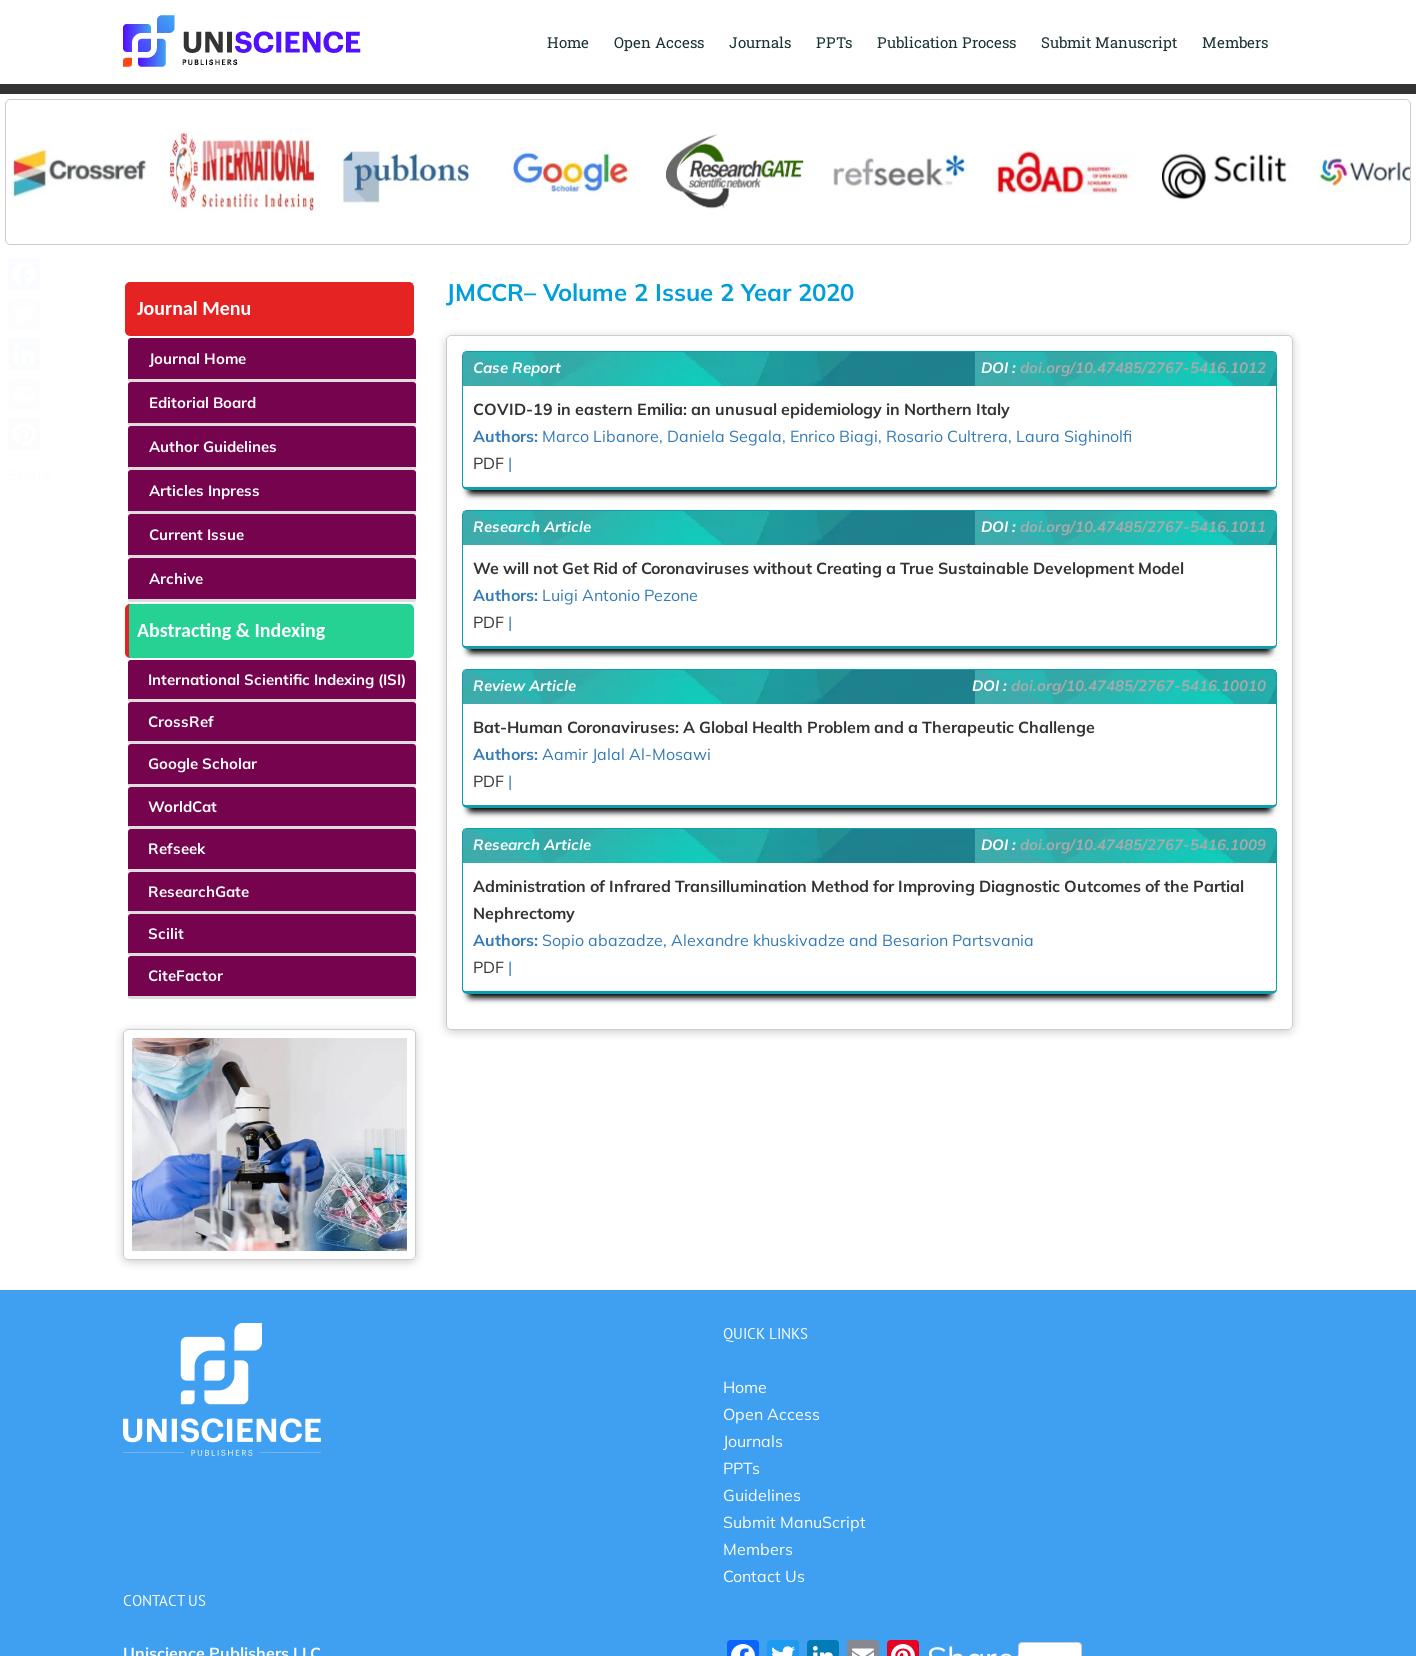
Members (758, 1550)
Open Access (771, 1415)
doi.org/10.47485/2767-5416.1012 (1143, 368)
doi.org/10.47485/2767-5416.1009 (1143, 845)
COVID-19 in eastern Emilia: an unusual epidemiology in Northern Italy (741, 410)
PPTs (741, 1469)
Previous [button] (31, 153)
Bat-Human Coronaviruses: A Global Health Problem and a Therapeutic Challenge (784, 728)
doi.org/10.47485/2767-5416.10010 (1138, 686)
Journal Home (197, 359)
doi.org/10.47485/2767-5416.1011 (1143, 527)
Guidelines (762, 1496)
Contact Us (764, 1577)
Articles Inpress (204, 491)
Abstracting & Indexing (231, 631)
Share (30, 488)
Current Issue (196, 535)
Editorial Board (202, 403)
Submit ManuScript (794, 1523)
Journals (753, 1442)
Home (745, 1388)
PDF (488, 464)
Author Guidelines (213, 447)
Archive (176, 579)
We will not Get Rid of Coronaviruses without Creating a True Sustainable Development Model (828, 569)
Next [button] (1385, 153)
